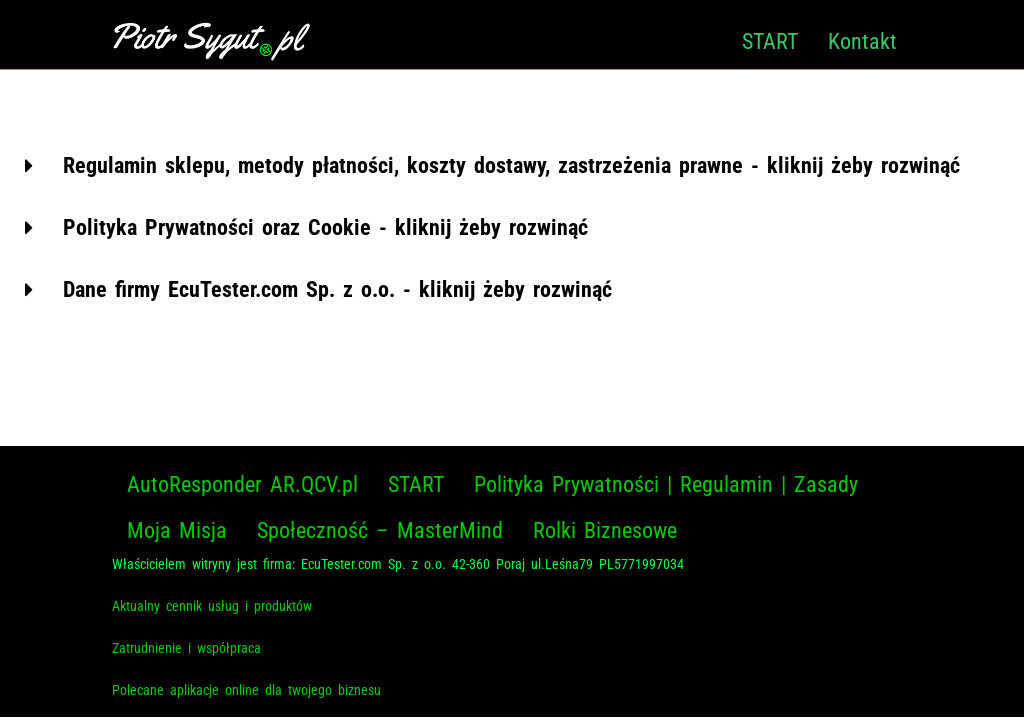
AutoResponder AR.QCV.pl (242, 484)
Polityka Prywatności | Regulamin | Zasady (666, 484)
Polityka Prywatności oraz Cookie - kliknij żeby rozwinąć (325, 227)
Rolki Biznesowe (605, 530)
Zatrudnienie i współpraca (186, 648)
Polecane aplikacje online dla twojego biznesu (246, 690)
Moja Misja (177, 530)
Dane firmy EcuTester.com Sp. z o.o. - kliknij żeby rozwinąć (337, 289)
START (770, 41)
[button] (512, 166)
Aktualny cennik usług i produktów (212, 606)
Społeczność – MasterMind (380, 530)
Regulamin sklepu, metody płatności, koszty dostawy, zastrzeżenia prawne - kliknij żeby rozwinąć (511, 165)
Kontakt (862, 41)
